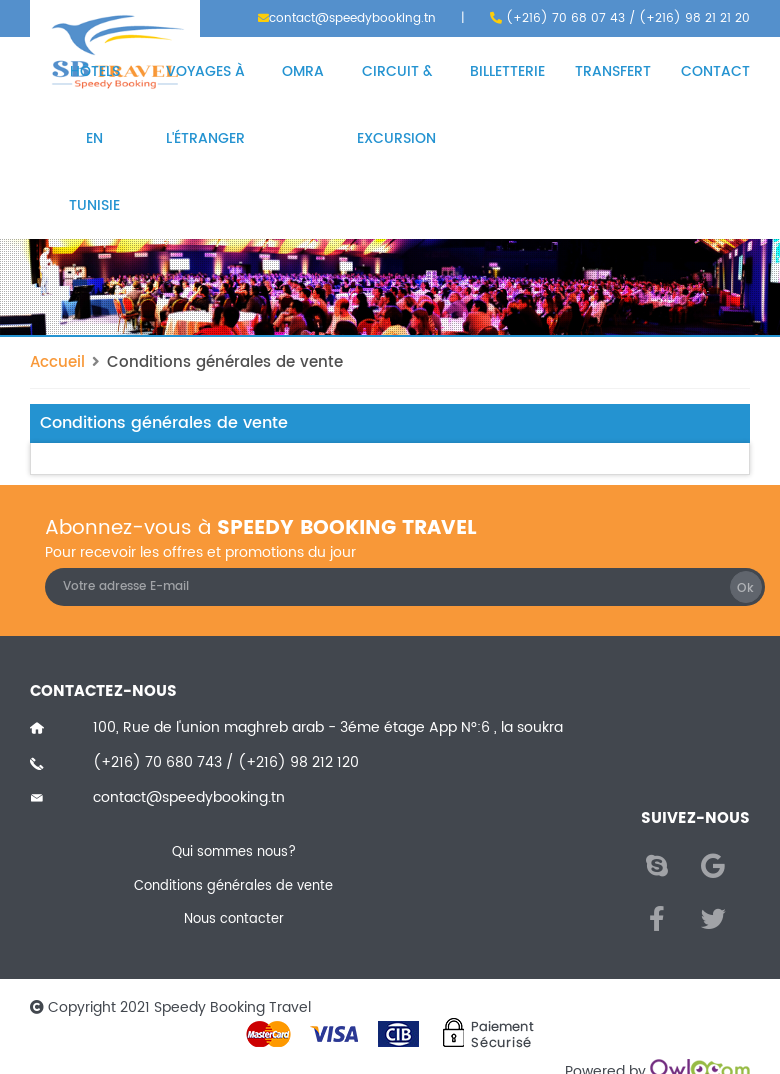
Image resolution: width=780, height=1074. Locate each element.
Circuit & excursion (396, 105)
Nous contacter (234, 920)
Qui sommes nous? (234, 853)
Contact (715, 71)
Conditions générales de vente (225, 362)
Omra (303, 71)
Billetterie (507, 71)
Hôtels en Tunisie (94, 138)
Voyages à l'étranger (205, 105)
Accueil (57, 362)
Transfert (613, 71)
